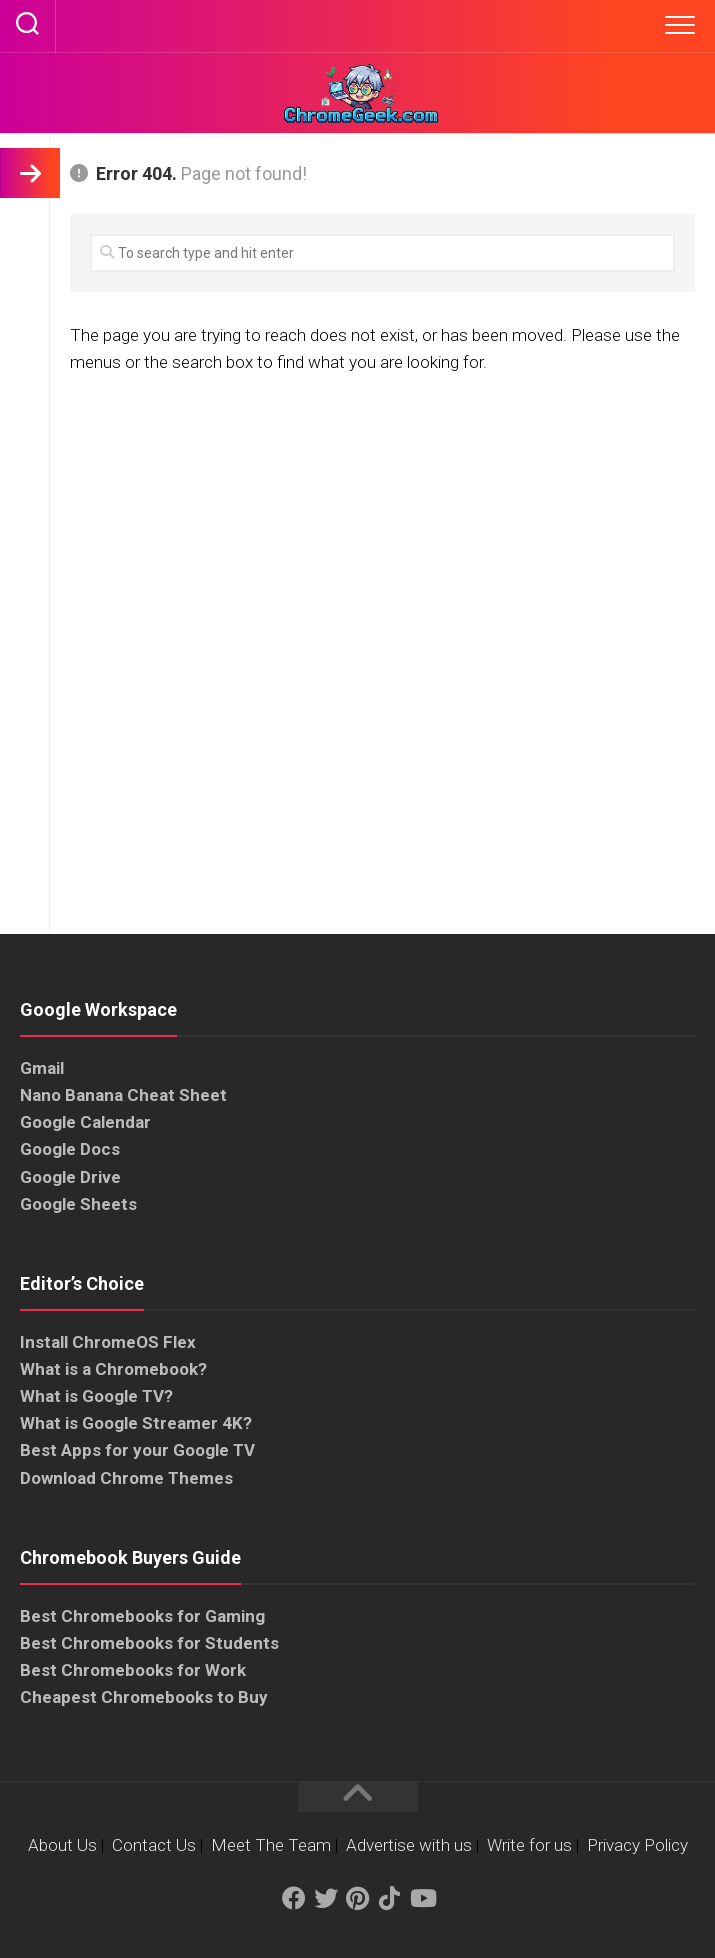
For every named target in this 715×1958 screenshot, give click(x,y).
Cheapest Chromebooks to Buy (144, 1697)
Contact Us (154, 1845)
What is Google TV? (96, 1396)
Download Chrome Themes (126, 1478)
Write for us (529, 1845)
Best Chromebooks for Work (133, 1670)
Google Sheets (78, 1204)
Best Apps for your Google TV (137, 1450)
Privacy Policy (637, 1845)
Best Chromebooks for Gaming (142, 1616)
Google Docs (70, 1149)
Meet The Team (271, 1845)
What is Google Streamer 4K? (136, 1423)
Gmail (42, 1068)
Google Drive (70, 1177)
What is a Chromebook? (113, 1369)
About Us (62, 1845)
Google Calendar (85, 1122)
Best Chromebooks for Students (149, 1643)
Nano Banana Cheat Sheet (123, 1095)
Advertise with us (409, 1845)
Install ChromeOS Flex (108, 1342)
